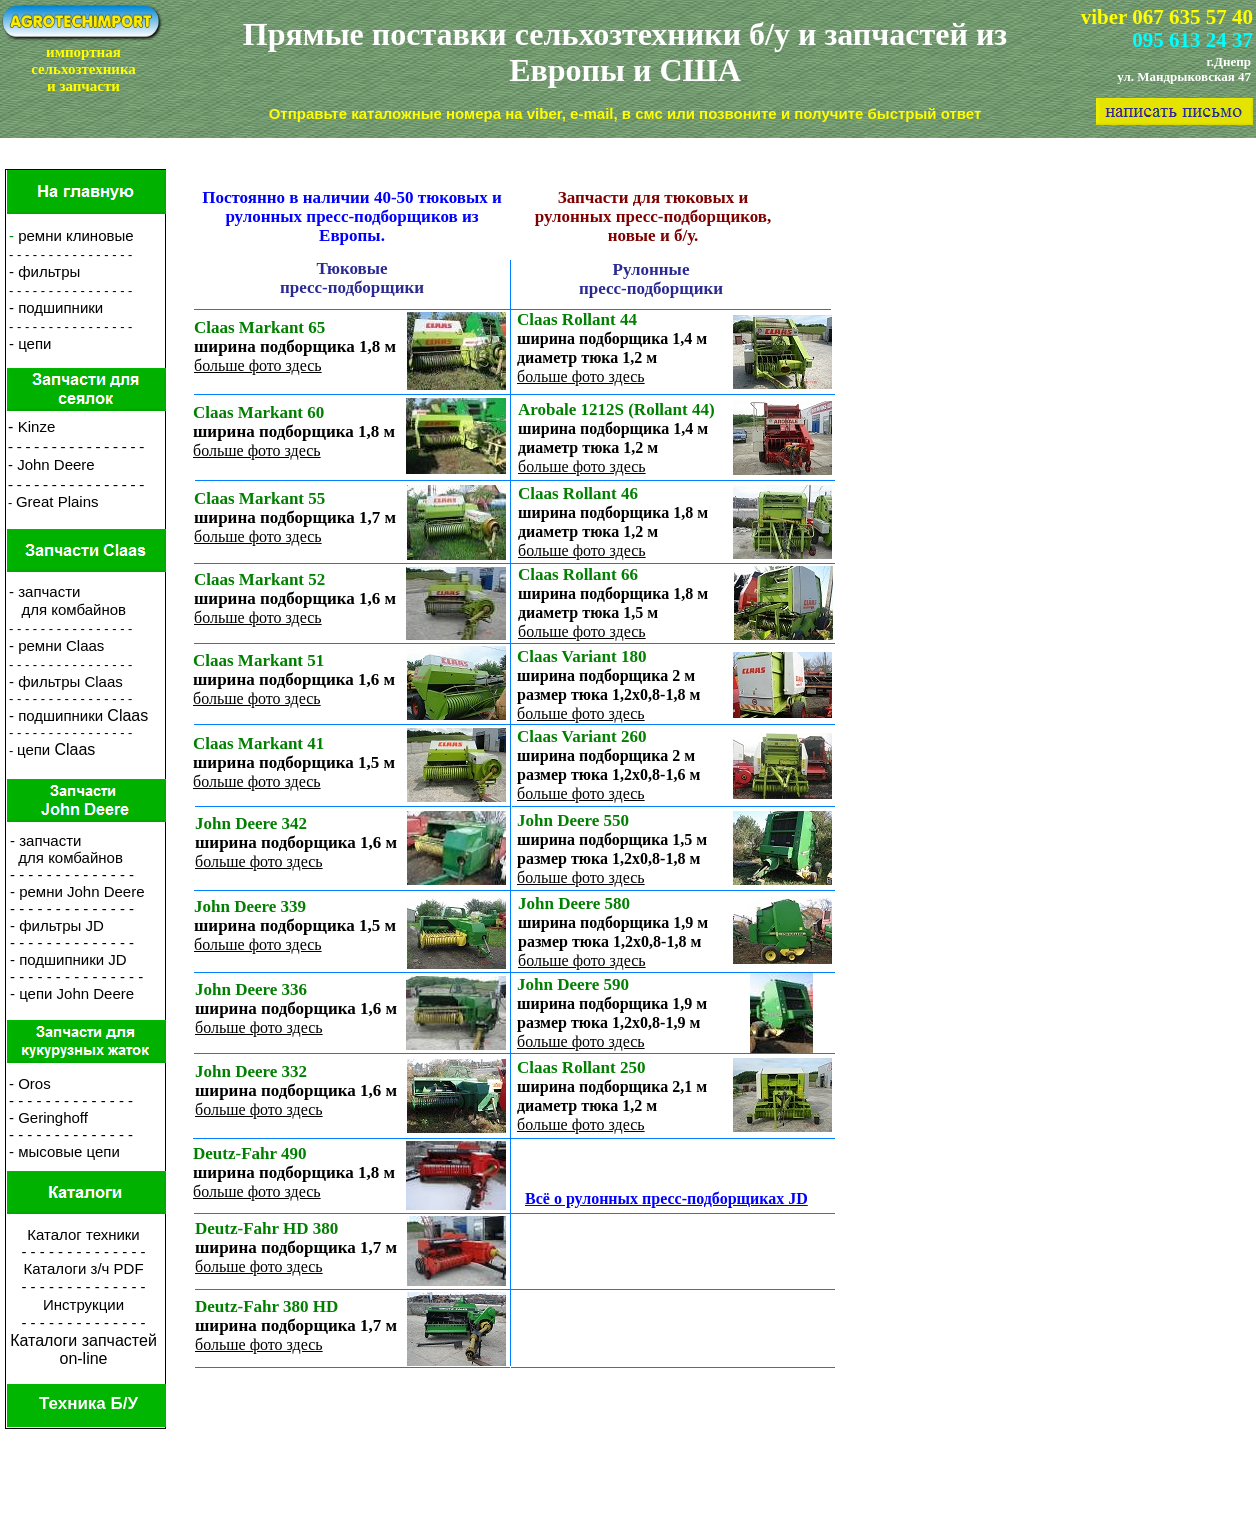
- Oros (30, 1083)
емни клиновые (80, 235)
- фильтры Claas (66, 681)
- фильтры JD (57, 925)
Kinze (37, 426)
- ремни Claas (56, 645)
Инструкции (83, 1304)
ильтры (56, 271)
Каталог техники (83, 1234)
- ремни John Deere (77, 891)
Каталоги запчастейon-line (83, 1349)
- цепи (30, 343)
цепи (35, 749)
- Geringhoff (48, 1117)
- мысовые (45, 1151)
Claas (127, 715)
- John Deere (51, 464)
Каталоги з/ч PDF (83, 1268)
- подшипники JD (68, 959)
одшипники (64, 307)
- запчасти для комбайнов (67, 600)
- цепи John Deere (72, 993)
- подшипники (58, 715)
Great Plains (57, 501)
